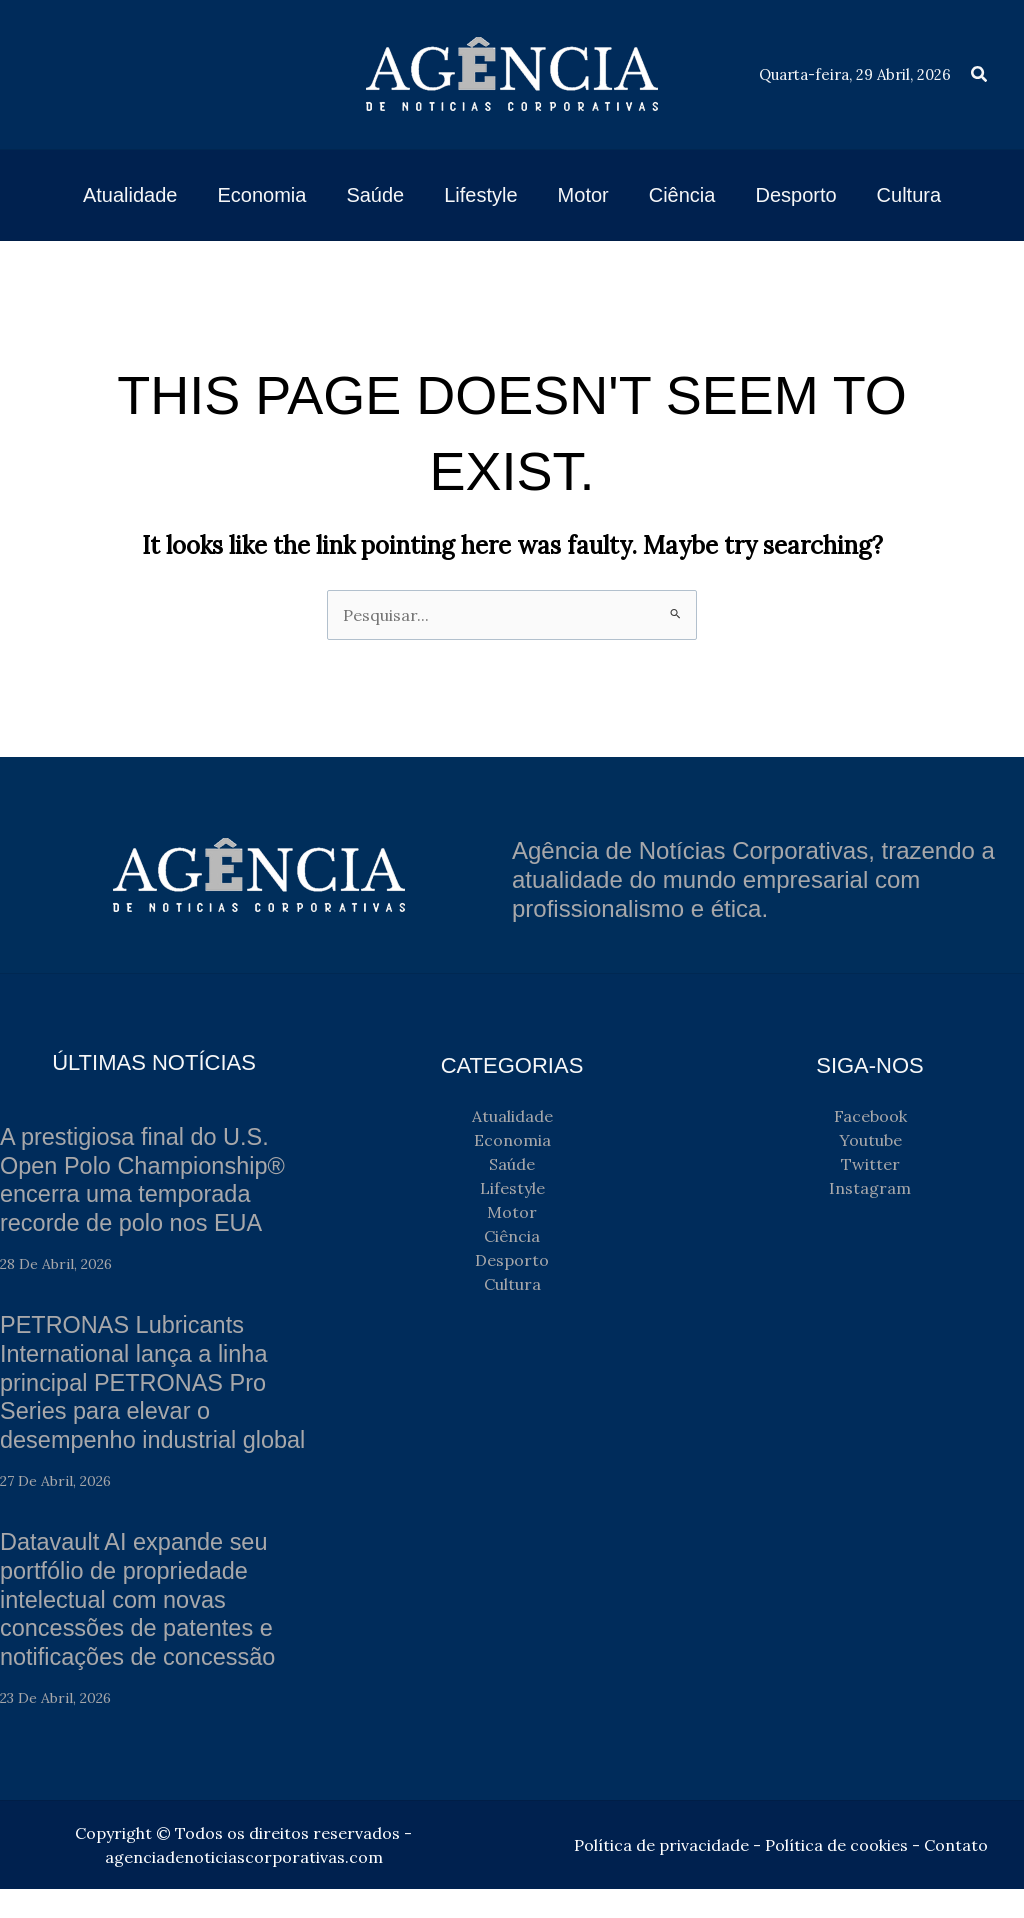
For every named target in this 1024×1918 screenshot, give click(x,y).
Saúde (512, 1164)
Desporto (512, 1260)
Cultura (512, 1284)
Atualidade (512, 1116)
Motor (512, 1212)
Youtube (870, 1140)
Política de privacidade (661, 1874)
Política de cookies (836, 1874)
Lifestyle (512, 1188)
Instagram (870, 1188)
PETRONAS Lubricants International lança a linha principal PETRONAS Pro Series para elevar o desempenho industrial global (137, 1396)
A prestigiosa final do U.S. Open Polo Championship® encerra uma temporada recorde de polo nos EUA (145, 1179)
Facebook (870, 1116)
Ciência (512, 1236)
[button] (980, 75)
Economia (512, 1140)
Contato (956, 1874)
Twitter (870, 1164)
